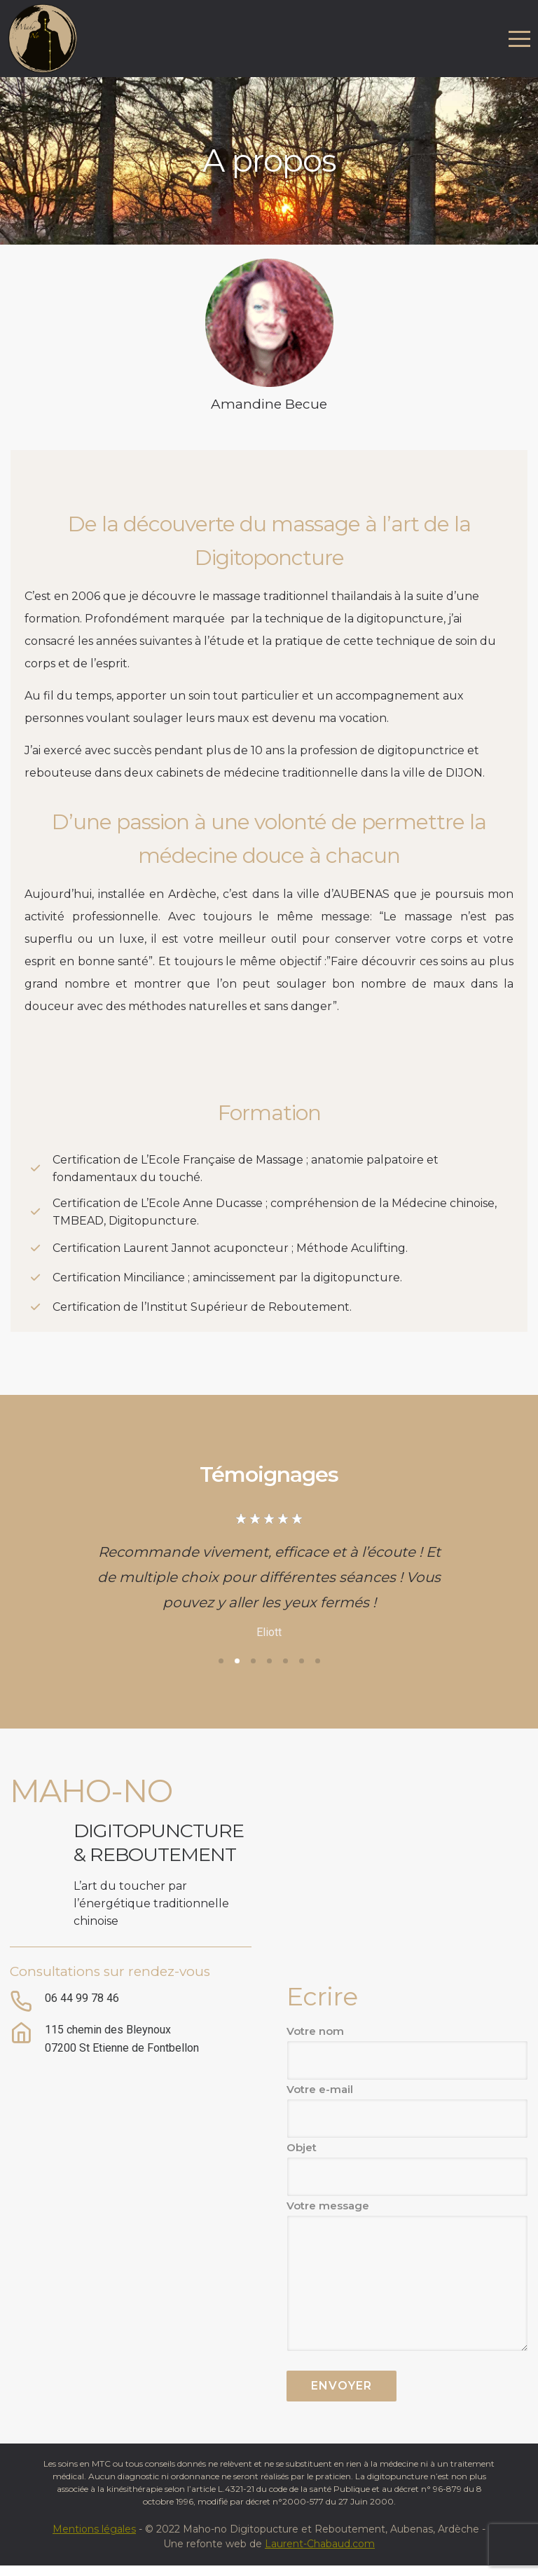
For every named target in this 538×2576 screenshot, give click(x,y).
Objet (407, 2169)
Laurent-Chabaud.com (320, 2543)
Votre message (407, 2275)
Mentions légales (94, 2529)
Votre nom (407, 2052)
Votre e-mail (407, 2111)
